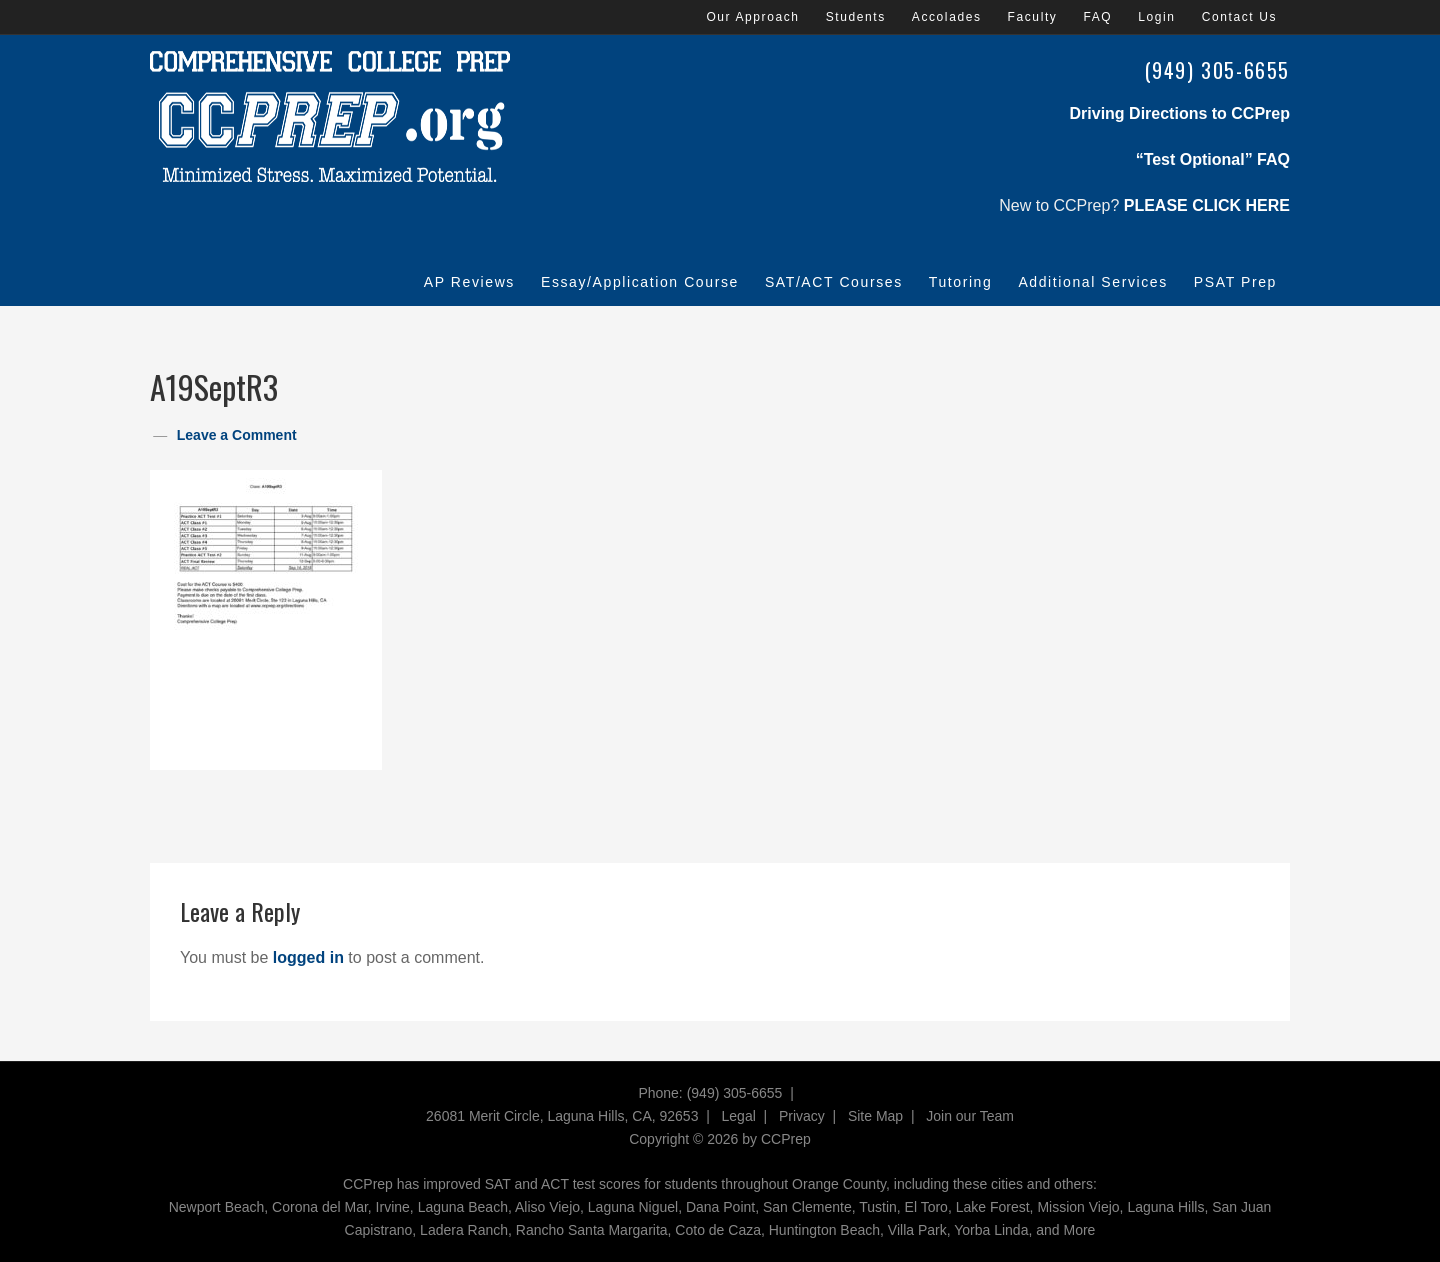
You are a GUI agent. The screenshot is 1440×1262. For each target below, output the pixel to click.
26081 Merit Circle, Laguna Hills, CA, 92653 (562, 1116)
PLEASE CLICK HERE (1207, 205)
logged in (308, 957)
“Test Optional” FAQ (1213, 159)
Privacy (802, 1116)
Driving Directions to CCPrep (1180, 113)
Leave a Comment (237, 435)
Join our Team (970, 1116)
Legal (739, 1116)
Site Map (875, 1116)
